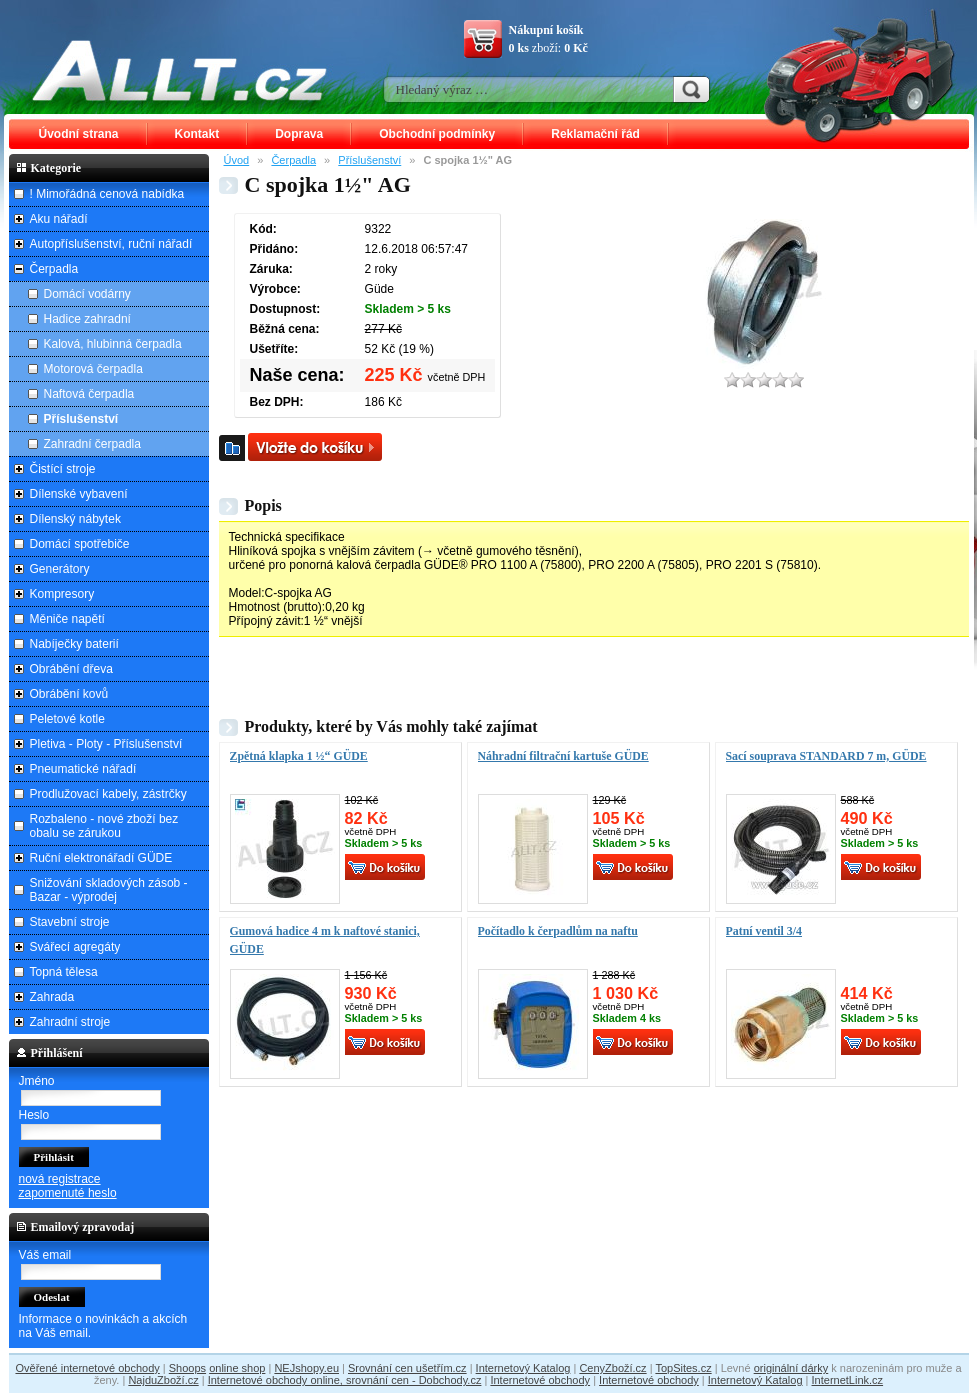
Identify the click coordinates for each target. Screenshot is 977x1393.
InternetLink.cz (848, 1380)
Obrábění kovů (69, 694)
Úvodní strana (79, 134)
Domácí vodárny (87, 294)
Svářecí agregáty (75, 947)
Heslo (34, 1115)
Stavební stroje (70, 922)
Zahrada (52, 997)
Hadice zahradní (87, 319)
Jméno (37, 1081)
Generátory (60, 569)
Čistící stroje (63, 469)
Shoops (187, 1368)
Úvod (237, 160)
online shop (237, 1368)
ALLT (180, 70)
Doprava (299, 134)
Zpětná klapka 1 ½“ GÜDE (299, 756)
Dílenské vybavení (79, 494)
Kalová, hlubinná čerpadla (113, 344)
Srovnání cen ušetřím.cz (407, 1368)
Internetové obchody (540, 1380)
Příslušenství (369, 160)
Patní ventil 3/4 (764, 931)
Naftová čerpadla (89, 394)
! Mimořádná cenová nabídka (107, 194)
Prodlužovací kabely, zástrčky (108, 794)
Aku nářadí (59, 219)
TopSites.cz (683, 1368)
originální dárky (791, 1368)
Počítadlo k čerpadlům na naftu (558, 931)
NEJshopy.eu (306, 1368)
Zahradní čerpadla (92, 444)
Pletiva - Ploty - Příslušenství (106, 744)
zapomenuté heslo (68, 1193)
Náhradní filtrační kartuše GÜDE (563, 756)
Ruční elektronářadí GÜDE (101, 858)
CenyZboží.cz (612, 1368)
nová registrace (60, 1179)
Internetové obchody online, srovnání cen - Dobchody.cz (345, 1380)
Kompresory (62, 594)
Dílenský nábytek (75, 519)
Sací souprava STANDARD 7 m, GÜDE (826, 756)
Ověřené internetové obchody (87, 1368)
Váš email (45, 1255)
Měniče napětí (67, 619)
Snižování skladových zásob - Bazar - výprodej (109, 890)
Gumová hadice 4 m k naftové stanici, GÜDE (325, 940)
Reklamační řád (595, 134)
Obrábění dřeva (71, 669)
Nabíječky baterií (74, 644)
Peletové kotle (67, 719)
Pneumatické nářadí (83, 769)
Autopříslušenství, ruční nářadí (111, 244)
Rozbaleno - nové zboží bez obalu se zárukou (104, 826)
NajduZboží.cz (163, 1380)
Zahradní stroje (70, 1022)
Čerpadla (293, 160)
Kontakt (197, 134)
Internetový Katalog (523, 1368)
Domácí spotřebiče (80, 544)
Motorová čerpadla (93, 369)
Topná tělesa (64, 972)
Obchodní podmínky (437, 134)
